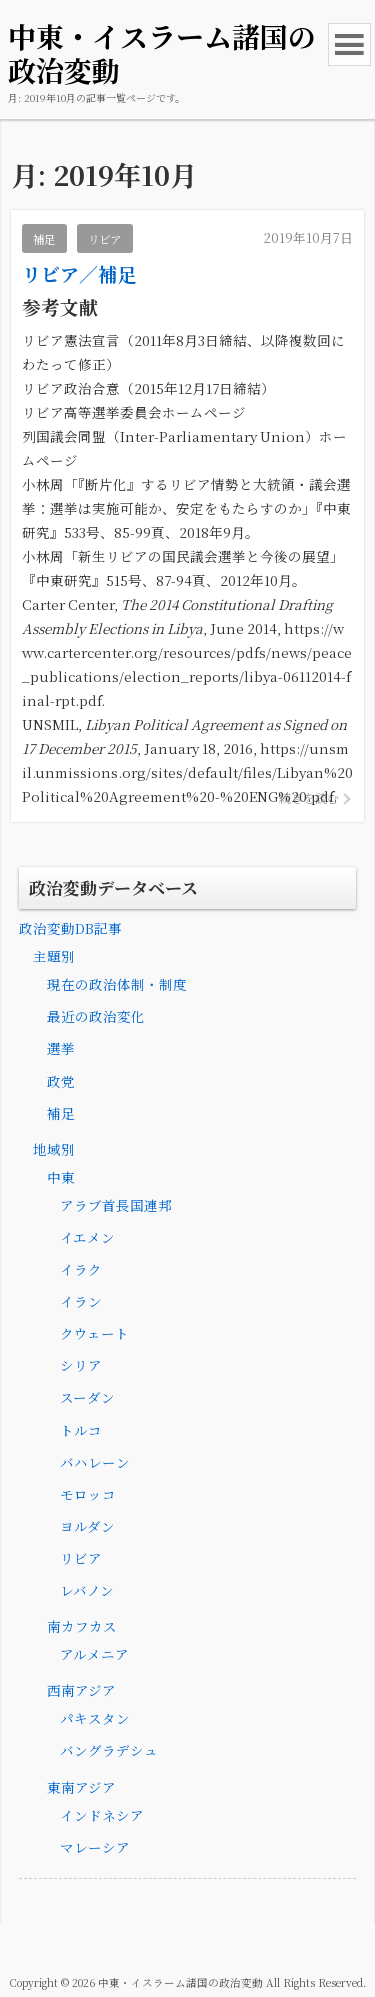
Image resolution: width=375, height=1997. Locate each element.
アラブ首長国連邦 (116, 1205)
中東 (61, 1177)
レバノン (87, 1590)
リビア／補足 (79, 273)
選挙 (61, 1048)
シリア (81, 1365)
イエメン (87, 1237)
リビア (81, 1558)
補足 (61, 1113)
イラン (81, 1301)
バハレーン (95, 1462)
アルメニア (94, 1654)
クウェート (94, 1333)
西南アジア (81, 1690)
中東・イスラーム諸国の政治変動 (162, 53)
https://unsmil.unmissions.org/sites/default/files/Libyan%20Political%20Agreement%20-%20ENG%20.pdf (187, 772)
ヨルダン (87, 1526)
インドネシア (102, 1815)
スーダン (87, 1397)
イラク (81, 1269)
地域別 (54, 1149)
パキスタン (95, 1718)
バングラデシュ (109, 1750)
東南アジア (81, 1787)
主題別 (54, 956)
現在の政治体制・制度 (117, 984)
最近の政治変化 (96, 1016)
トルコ (81, 1430)
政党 (61, 1081)
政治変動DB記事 (70, 928)
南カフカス (82, 1626)
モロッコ (88, 1494)
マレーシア (95, 1847)
